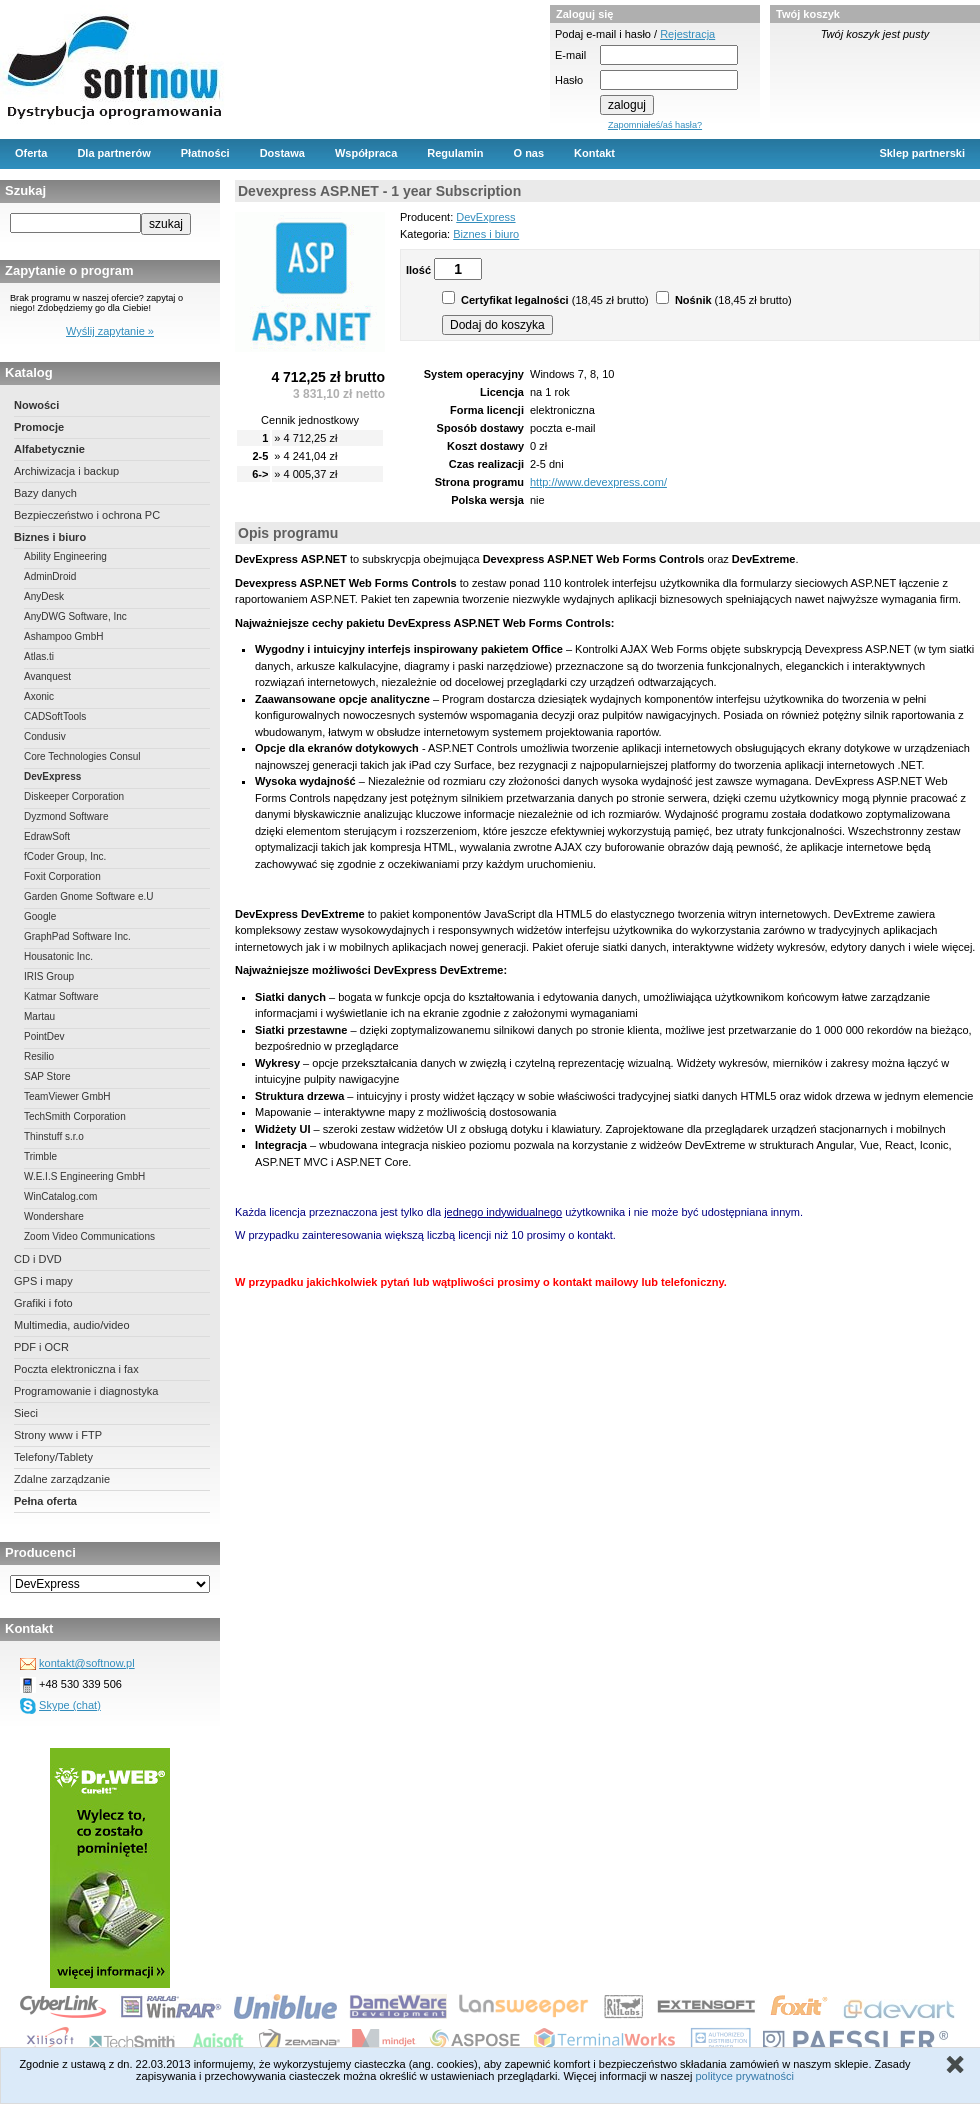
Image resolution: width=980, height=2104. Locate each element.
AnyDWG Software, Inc (75, 616)
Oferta (31, 153)
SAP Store (47, 1076)
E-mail (570, 55)
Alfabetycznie (49, 449)
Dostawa (282, 153)
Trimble (40, 1156)
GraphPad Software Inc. (77, 936)
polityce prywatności (744, 2076)
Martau (39, 1016)
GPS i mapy (43, 1281)
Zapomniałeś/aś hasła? (655, 125)
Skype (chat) (70, 1705)
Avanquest (47, 676)
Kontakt (594, 153)
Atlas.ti (39, 656)
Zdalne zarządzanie (62, 1479)
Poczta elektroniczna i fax (76, 1369)
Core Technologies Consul (82, 756)
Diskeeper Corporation (74, 796)
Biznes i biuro (50, 537)
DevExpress (52, 776)
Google (40, 916)
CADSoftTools (55, 716)
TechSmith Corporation (75, 1116)
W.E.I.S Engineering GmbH (84, 1176)
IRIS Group (49, 976)
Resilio (39, 1056)
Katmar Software (61, 996)
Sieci (26, 1413)
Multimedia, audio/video (72, 1325)
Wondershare (54, 1216)
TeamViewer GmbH (67, 1096)
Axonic (39, 696)
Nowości (36, 405)
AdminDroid (50, 576)
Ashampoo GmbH (63, 636)
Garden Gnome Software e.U (89, 896)
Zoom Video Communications (89, 1236)
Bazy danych (45, 493)
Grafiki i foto (43, 1303)
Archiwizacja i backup (66, 471)
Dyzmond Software (66, 816)
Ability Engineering (65, 556)
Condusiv (45, 736)
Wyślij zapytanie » (110, 331)
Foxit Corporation (62, 876)
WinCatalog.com (60, 1196)
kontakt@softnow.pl (87, 1663)
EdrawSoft (47, 836)
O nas (529, 153)
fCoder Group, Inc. (65, 856)
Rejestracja (687, 34)
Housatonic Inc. (58, 956)
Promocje (39, 427)
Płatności (205, 153)
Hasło (569, 80)
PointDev (44, 1036)
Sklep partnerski (922, 153)
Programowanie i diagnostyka (86, 1391)
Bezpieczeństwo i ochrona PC (87, 515)
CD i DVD (38, 1259)
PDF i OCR (41, 1347)
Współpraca (366, 153)
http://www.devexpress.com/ (598, 482)
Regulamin (455, 153)
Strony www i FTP (58, 1435)
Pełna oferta (45, 1501)
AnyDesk (44, 596)
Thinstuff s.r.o (54, 1136)
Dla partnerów (113, 153)
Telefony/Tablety (53, 1457)
